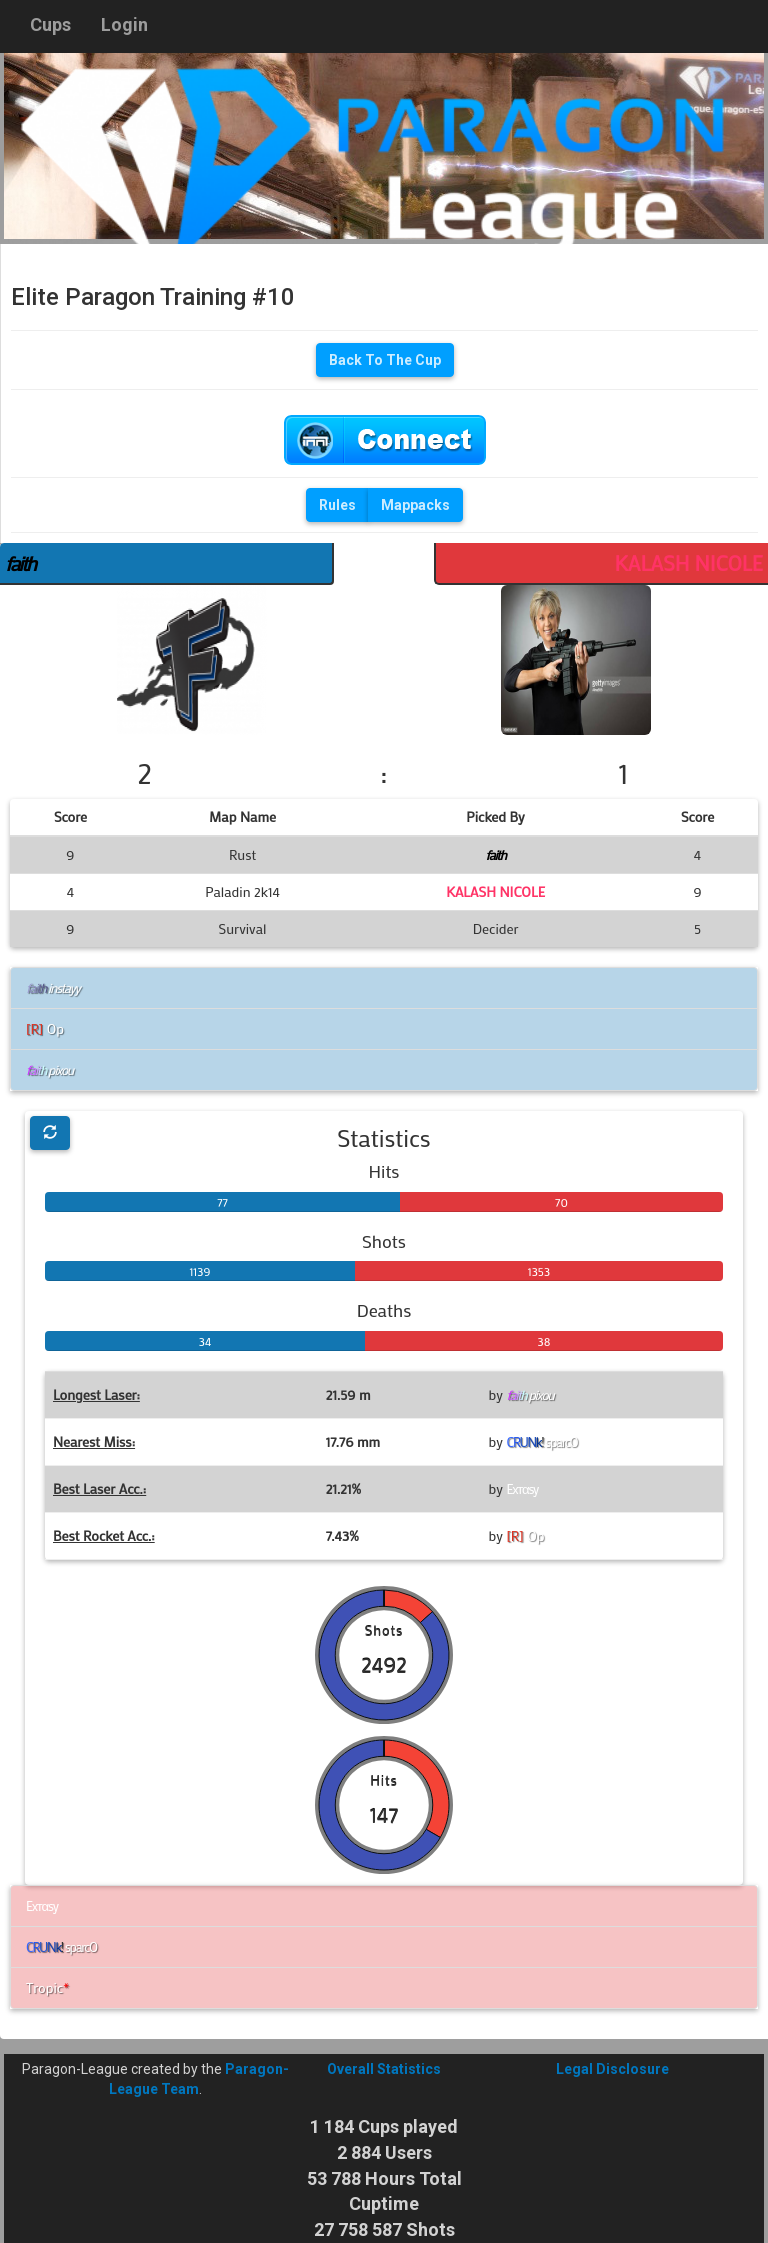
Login (124, 24)
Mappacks (415, 505)
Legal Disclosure (612, 2069)
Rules (337, 505)
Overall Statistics (384, 2069)
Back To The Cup (385, 360)
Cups (50, 24)
